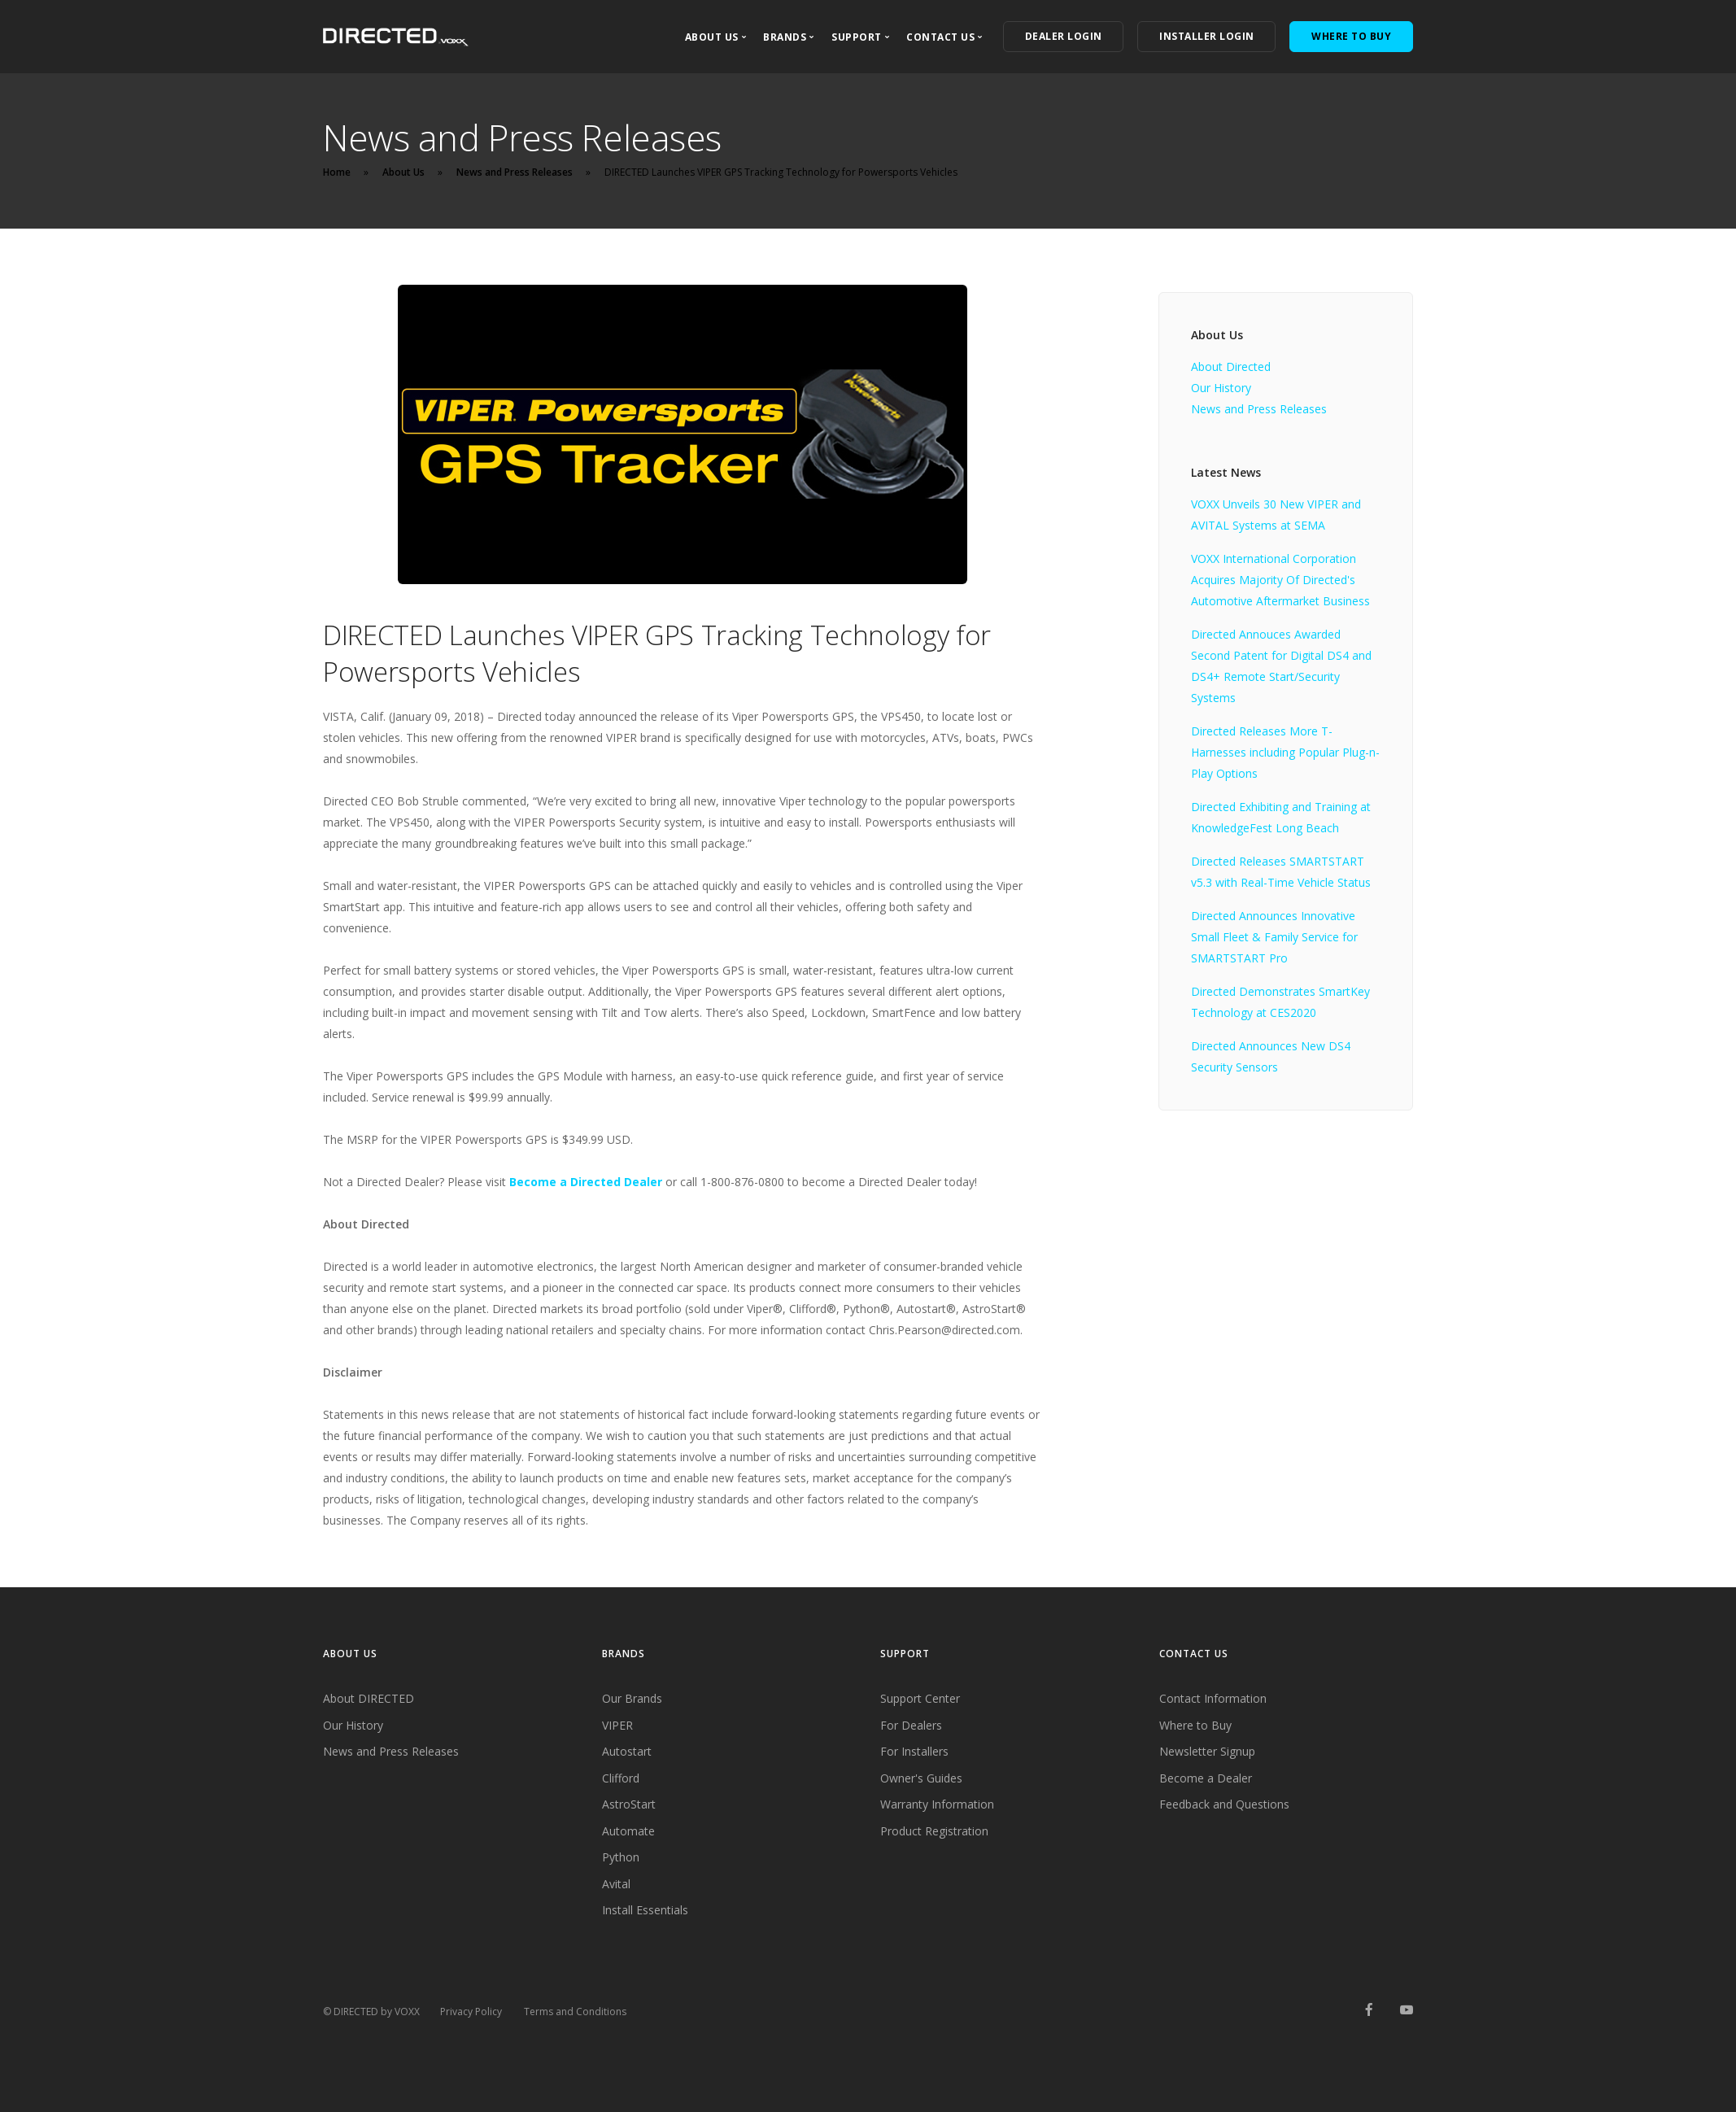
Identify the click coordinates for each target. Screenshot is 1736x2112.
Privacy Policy (471, 2011)
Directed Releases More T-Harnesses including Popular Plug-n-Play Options (1285, 752)
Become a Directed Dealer (585, 1181)
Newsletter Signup (1207, 1751)
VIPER (617, 1725)
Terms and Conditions (575, 2011)
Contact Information (1213, 1698)
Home (337, 172)
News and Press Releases (514, 172)
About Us (403, 172)
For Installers (914, 1751)
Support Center (920, 1698)
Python (620, 1857)
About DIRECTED (368, 1698)
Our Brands (632, 1698)
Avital (616, 1884)
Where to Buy (1195, 1725)
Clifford (620, 1778)
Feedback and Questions (1224, 1804)
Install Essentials (645, 1910)
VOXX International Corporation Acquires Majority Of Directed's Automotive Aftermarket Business (1280, 580)
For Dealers (911, 1725)
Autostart (627, 1751)
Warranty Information (937, 1804)
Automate (628, 1831)
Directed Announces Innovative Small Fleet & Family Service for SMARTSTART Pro (1274, 937)
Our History (1221, 387)
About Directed (1231, 366)
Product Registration (934, 1831)
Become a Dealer (1205, 1778)
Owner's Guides (921, 1778)
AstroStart (629, 1804)
